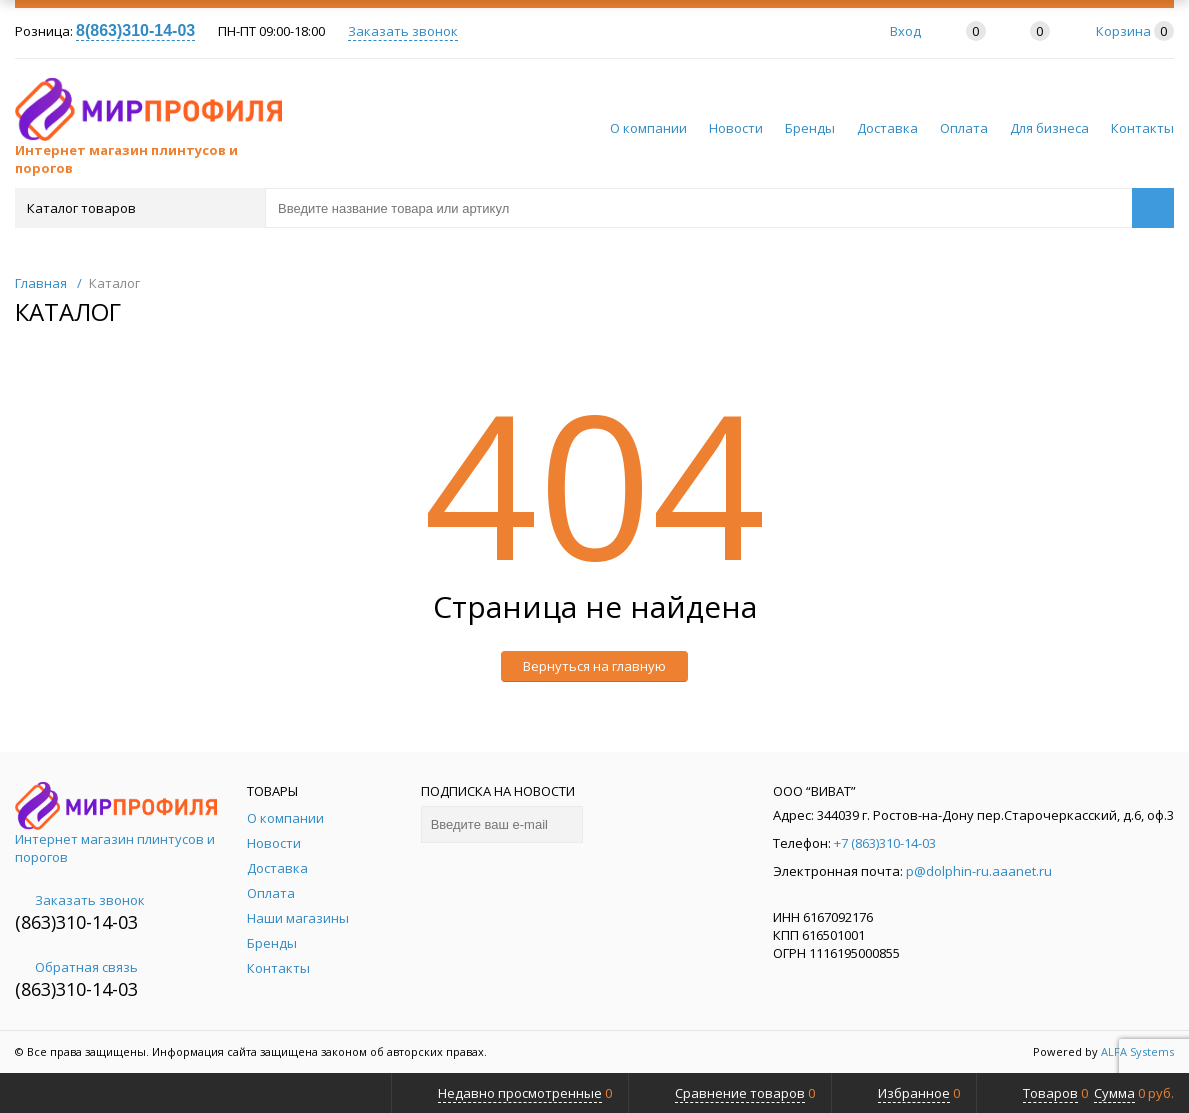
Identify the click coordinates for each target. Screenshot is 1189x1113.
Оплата (964, 128)
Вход (905, 31)
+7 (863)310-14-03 (885, 843)
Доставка (887, 128)
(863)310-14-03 (76, 922)
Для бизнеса (1049, 128)
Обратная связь (76, 967)
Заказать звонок (403, 31)
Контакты (1142, 128)
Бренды (810, 128)
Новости (736, 128)
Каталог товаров (138, 208)
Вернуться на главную (594, 666)
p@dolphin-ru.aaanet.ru (979, 871)
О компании (648, 128)
